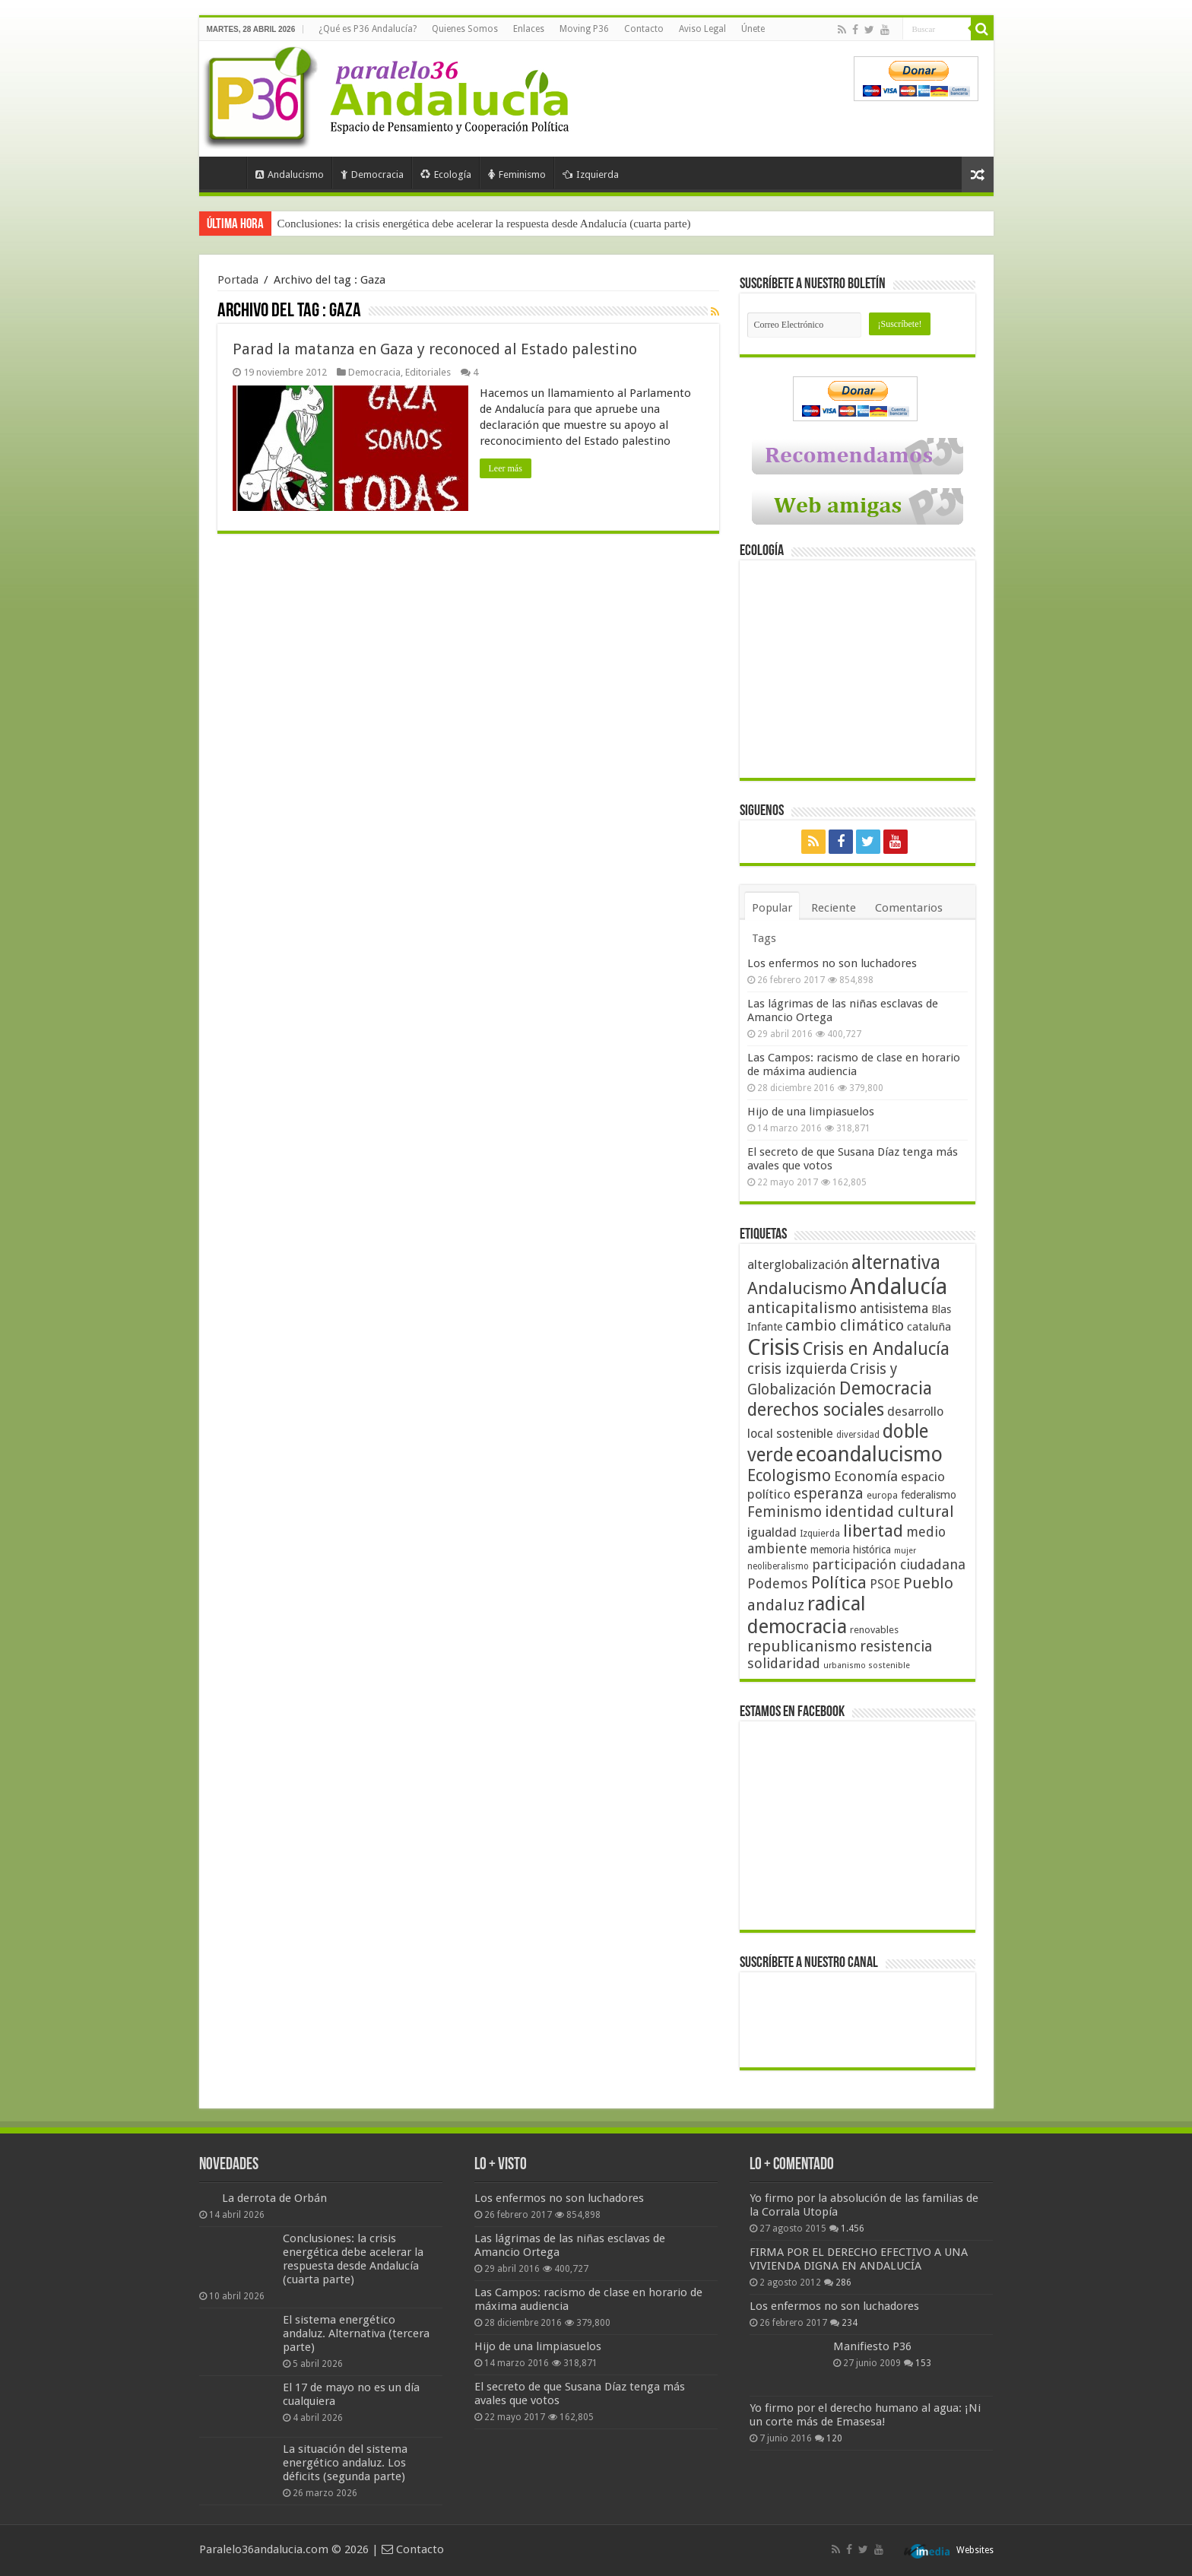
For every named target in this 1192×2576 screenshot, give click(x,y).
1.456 (852, 2228)
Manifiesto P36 (872, 2346)
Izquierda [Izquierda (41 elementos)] (820, 1533)
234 (850, 2322)
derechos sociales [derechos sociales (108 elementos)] (815, 1409)
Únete (753, 29)
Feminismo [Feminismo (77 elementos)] (784, 1512)
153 (923, 2363)
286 (843, 2282)
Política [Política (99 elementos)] (839, 1582)
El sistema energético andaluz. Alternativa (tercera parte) (356, 2333)
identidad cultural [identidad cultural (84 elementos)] (889, 1511)
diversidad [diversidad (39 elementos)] (858, 1434)
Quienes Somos (465, 29)
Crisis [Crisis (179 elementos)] (773, 1347)
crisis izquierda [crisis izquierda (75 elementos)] (797, 1369)
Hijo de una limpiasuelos (810, 1111)
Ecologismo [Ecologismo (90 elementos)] (789, 1475)
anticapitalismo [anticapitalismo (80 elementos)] (802, 1308)
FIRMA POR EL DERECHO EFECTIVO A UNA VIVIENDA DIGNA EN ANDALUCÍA (859, 2259)
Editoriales (428, 372)
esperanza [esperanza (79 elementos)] (829, 1493)
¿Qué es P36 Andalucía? (368, 29)
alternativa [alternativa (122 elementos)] (895, 1263)
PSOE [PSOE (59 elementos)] (885, 1584)
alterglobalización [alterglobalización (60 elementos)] (797, 1264)
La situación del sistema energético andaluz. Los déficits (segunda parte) (345, 2462)
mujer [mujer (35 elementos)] (905, 1551)
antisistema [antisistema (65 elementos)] (894, 1308)
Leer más (505, 468)
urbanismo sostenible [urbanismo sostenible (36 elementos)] (866, 1665)
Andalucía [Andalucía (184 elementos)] (898, 1286)
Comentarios (909, 908)
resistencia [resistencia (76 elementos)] (896, 1646)
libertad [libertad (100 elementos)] (873, 1530)
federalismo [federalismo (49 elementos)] (928, 1495)
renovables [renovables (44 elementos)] (874, 1629)
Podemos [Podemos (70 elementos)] (777, 1583)
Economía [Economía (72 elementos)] (866, 1476)
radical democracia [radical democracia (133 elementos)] (806, 1615)
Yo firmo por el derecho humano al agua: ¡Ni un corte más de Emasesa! (865, 2414)
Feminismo (517, 174)
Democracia (372, 174)
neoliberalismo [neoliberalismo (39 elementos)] (778, 1566)
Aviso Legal (702, 29)
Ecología (445, 174)
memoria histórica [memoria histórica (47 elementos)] (850, 1549)
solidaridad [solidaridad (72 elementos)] (783, 1663)
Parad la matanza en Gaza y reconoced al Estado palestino (435, 349)
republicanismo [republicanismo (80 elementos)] (802, 1646)
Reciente (833, 908)
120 (834, 2438)
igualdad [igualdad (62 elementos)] (772, 1532)
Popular (772, 908)
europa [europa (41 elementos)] (882, 1495)
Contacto (644, 29)
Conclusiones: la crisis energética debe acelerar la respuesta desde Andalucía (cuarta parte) (484, 223)
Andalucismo (289, 174)
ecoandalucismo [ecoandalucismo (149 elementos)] (869, 1454)
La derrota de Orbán (274, 2198)
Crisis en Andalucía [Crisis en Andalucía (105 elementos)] (876, 1349)
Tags (764, 938)
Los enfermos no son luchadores (832, 963)
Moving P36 (584, 29)
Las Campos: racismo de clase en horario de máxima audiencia (853, 1064)
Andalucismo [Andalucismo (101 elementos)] (797, 1288)
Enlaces (528, 29)
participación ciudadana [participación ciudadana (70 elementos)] (888, 1564)
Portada (226, 173)
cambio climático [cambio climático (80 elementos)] (844, 1325)
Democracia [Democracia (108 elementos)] (885, 1388)
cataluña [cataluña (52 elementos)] (929, 1327)
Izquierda (591, 174)
